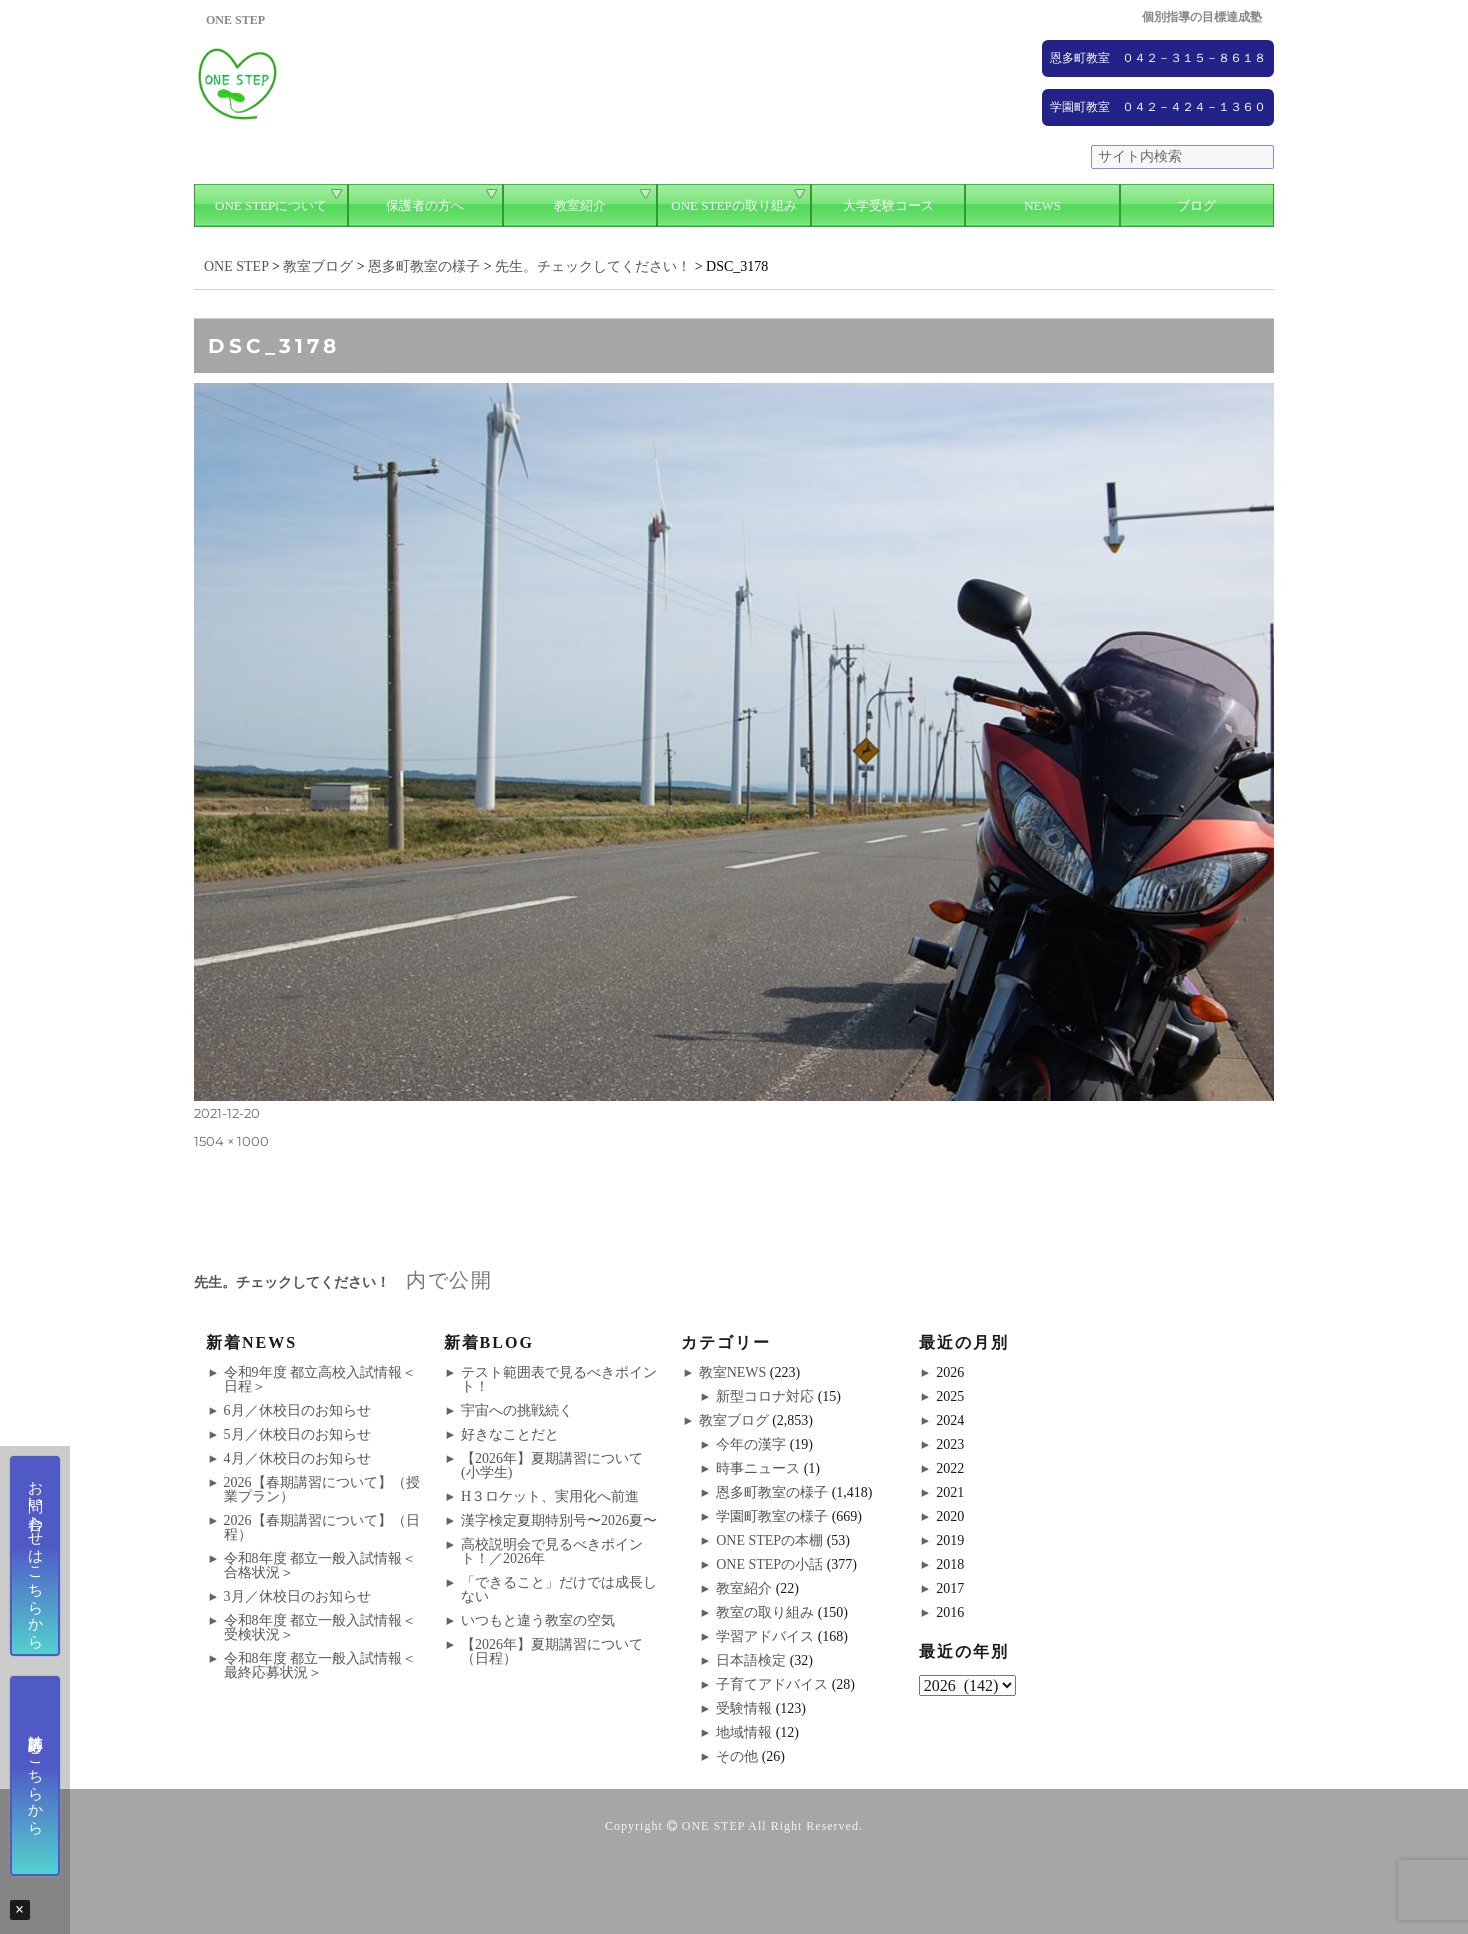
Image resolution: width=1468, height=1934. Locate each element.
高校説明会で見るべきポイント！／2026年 (552, 1551)
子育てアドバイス (772, 1684)
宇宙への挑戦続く (517, 1410)
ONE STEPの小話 (769, 1564)
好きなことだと (510, 1434)
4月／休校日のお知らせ (297, 1458)
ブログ (1196, 205)
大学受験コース (888, 205)
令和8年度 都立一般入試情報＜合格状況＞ (320, 1565)
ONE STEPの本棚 (769, 1540)
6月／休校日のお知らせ (297, 1410)
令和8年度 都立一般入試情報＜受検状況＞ (320, 1627)
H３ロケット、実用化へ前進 (550, 1496)
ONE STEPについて (271, 205)
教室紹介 (580, 205)
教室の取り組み (765, 1612)
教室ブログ (734, 1420)
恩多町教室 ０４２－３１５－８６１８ (1158, 58)
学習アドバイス (765, 1636)
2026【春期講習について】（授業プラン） (322, 1489)
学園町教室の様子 (772, 1516)
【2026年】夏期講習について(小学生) (552, 1465)
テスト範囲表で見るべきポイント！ (559, 1379)
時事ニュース (758, 1468)
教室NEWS (733, 1372)
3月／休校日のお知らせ (297, 1596)
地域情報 (744, 1732)
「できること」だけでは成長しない (559, 1589)
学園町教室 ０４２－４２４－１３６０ (1158, 107)
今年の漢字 (751, 1444)
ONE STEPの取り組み (733, 205)
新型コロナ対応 (765, 1396)
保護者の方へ (425, 205)
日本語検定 (751, 1660)
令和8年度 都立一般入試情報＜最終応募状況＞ (320, 1665)
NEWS (1042, 205)
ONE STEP (713, 1826)
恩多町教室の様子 (772, 1492)
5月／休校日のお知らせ (297, 1434)
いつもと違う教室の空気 (538, 1620)
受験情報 (744, 1708)
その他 (737, 1756)
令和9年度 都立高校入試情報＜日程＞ (320, 1379)
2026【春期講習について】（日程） (322, 1527)
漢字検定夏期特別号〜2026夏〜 (559, 1520)
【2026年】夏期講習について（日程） (552, 1651)
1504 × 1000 (231, 1141)
